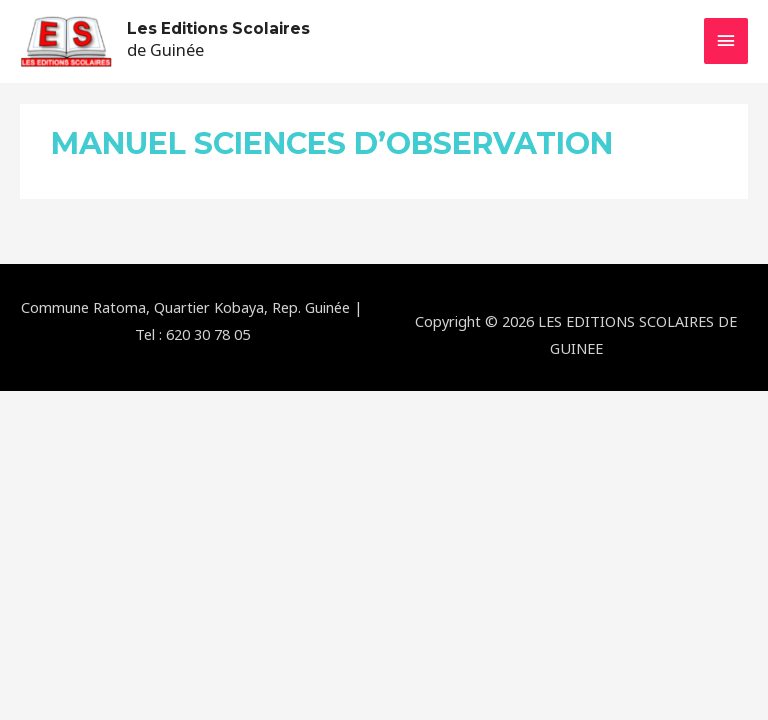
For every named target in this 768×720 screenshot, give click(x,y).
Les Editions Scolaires (218, 28)
